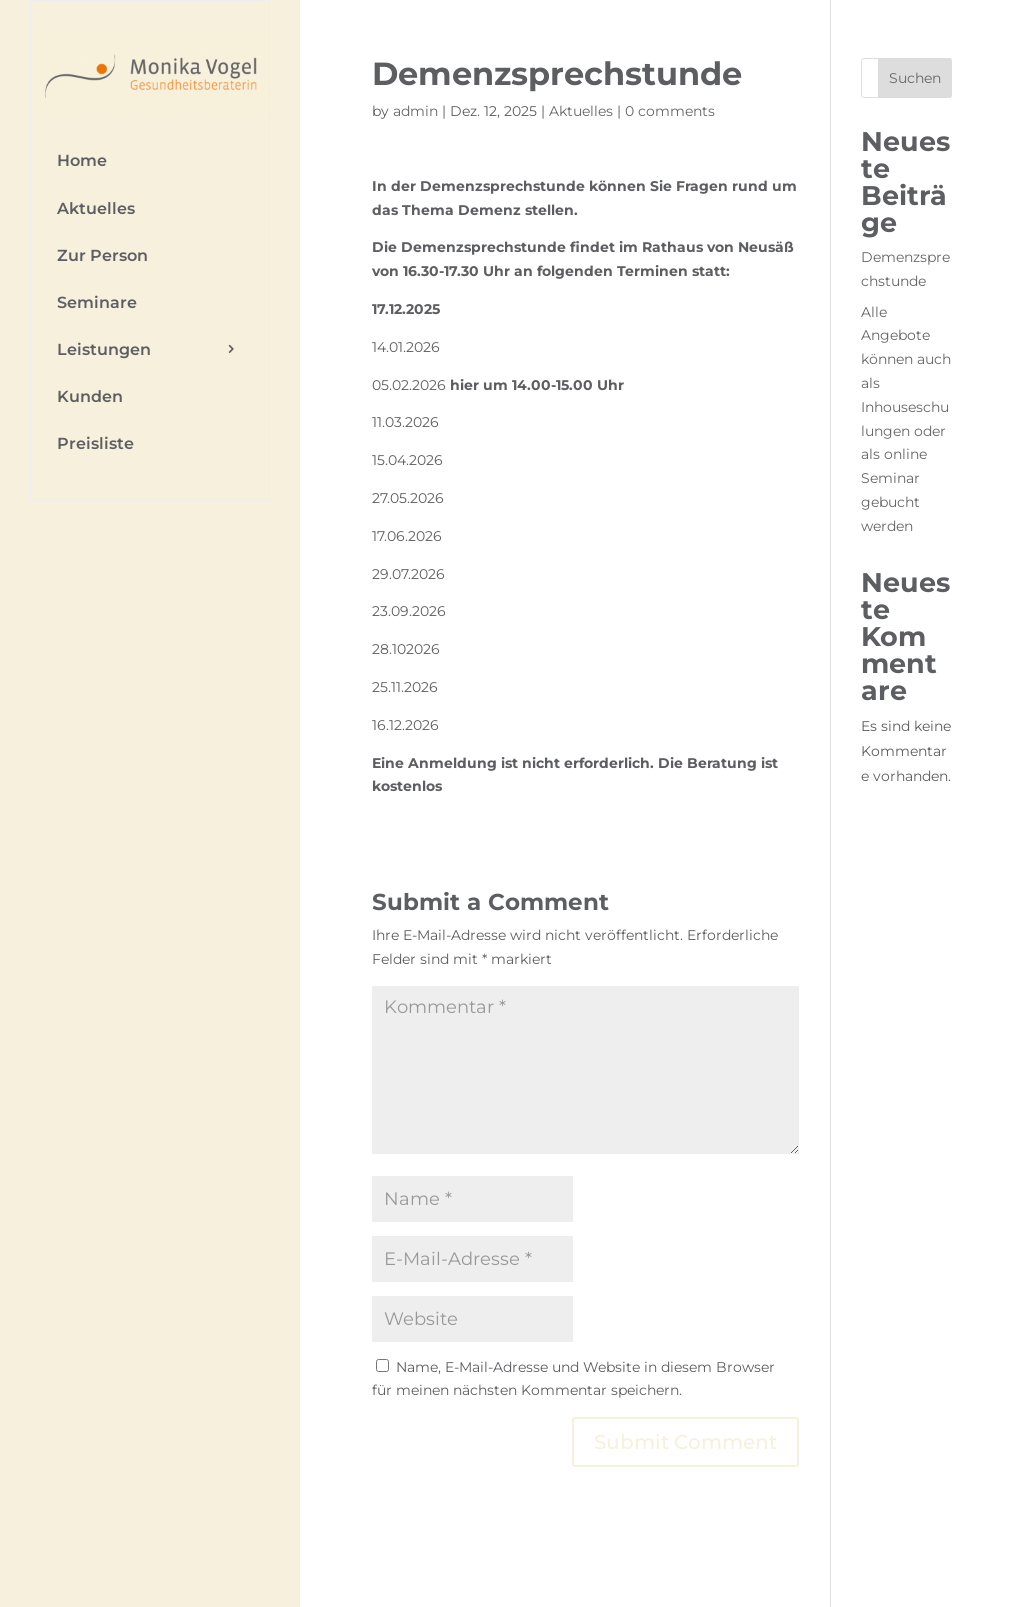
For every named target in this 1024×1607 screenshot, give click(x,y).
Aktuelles (96, 208)
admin (415, 111)
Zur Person (102, 255)
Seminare (97, 302)
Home (82, 160)
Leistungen (104, 349)
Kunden (90, 396)
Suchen (915, 78)
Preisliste (95, 443)
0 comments (670, 111)
